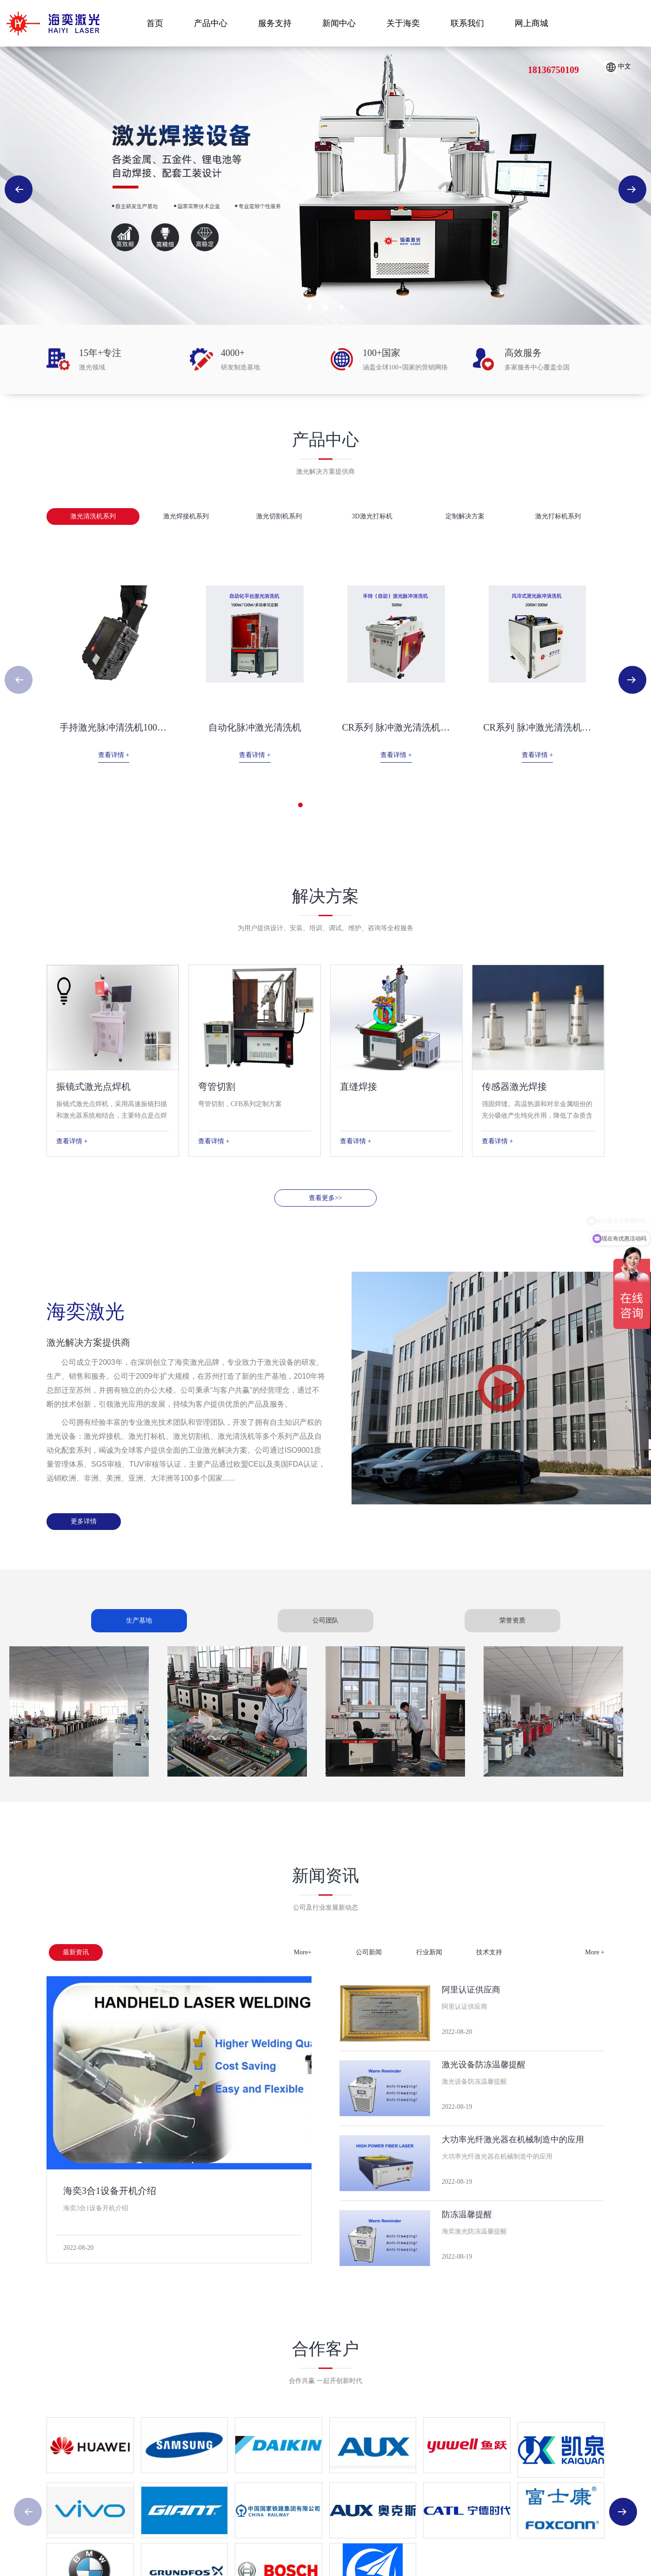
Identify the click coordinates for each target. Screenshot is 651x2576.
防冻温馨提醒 (467, 2214)
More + (594, 1952)
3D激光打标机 (372, 516)
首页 (154, 23)
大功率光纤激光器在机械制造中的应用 (513, 2139)
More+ (303, 1952)
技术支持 (489, 1952)
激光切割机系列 (279, 516)
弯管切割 (216, 1086)
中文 (618, 67)
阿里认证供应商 (471, 1989)
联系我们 (467, 23)
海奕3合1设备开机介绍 (109, 2191)
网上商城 (531, 23)
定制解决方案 (465, 516)
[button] (309, 307)
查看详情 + (124, 754)
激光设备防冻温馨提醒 (483, 2064)
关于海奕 (403, 23)
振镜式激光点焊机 (93, 1086)
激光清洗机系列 (93, 516)
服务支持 (275, 23)
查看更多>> (325, 1197)
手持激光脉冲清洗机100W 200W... (128, 727)
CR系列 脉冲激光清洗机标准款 (439, 727)
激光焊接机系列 (186, 516)
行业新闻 (429, 1952)
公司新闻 (369, 1952)
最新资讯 (76, 1952)
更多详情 (84, 1521)
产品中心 (210, 23)
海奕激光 (53, 23)
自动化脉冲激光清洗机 (282, 727)
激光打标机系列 (558, 516)
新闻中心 (339, 23)
